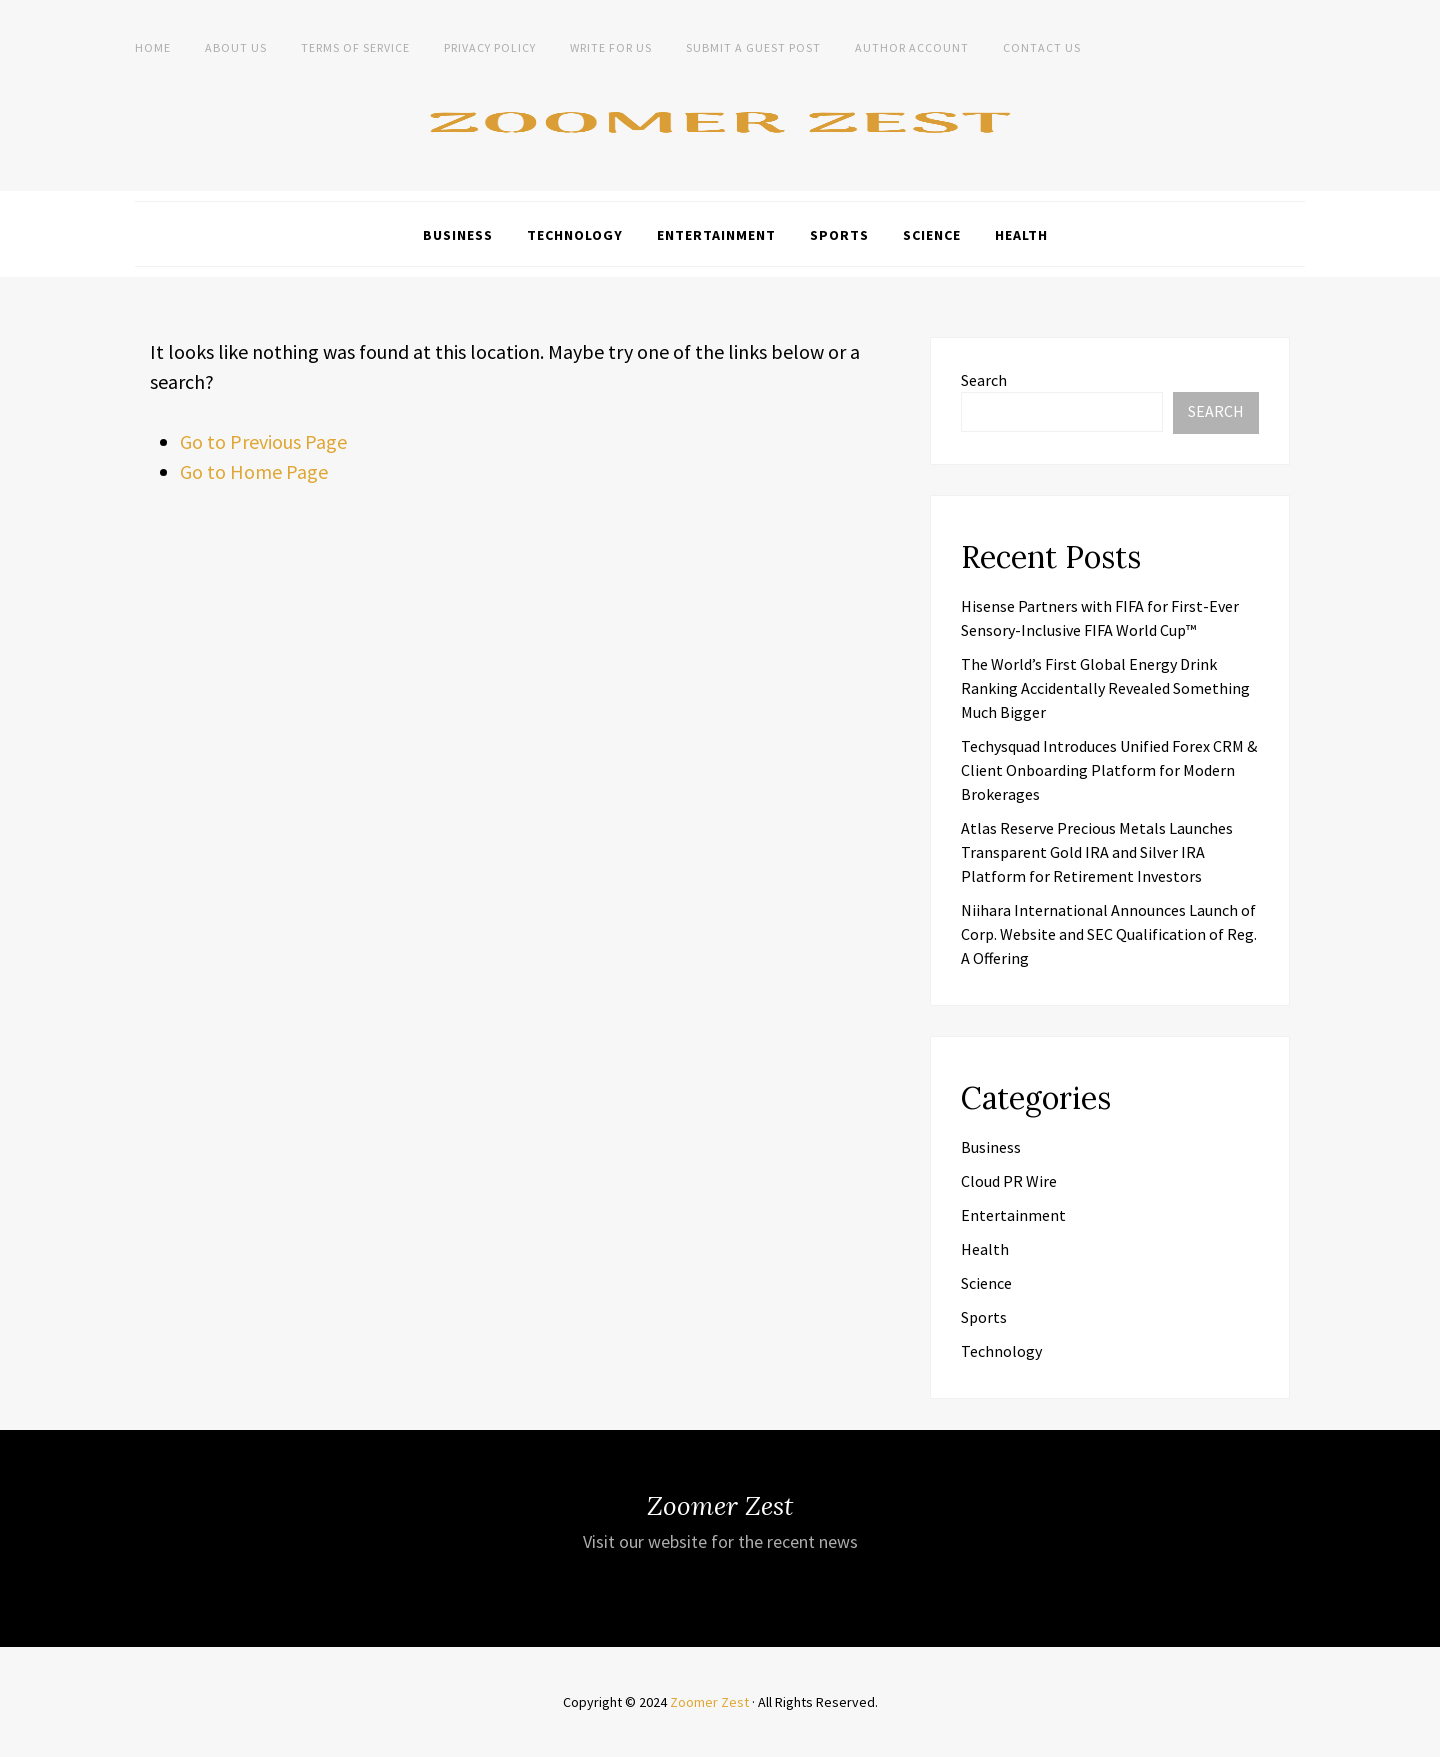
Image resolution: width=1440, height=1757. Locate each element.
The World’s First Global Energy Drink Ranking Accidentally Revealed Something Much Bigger (1105, 688)
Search (984, 380)
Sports (839, 235)
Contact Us (1042, 47)
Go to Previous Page (263, 441)
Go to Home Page (254, 471)
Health (1021, 235)
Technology (575, 235)
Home (153, 47)
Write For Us (611, 47)
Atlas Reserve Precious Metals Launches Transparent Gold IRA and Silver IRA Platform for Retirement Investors (1097, 852)
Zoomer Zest (709, 1702)
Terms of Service (355, 47)
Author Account (912, 47)
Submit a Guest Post (753, 47)
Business (458, 235)
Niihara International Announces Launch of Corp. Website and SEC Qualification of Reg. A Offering (1109, 934)
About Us (236, 47)
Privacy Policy (490, 47)
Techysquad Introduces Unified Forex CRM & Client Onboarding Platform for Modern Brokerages (1109, 770)
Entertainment (716, 235)
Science (932, 235)
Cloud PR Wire (1009, 1181)
